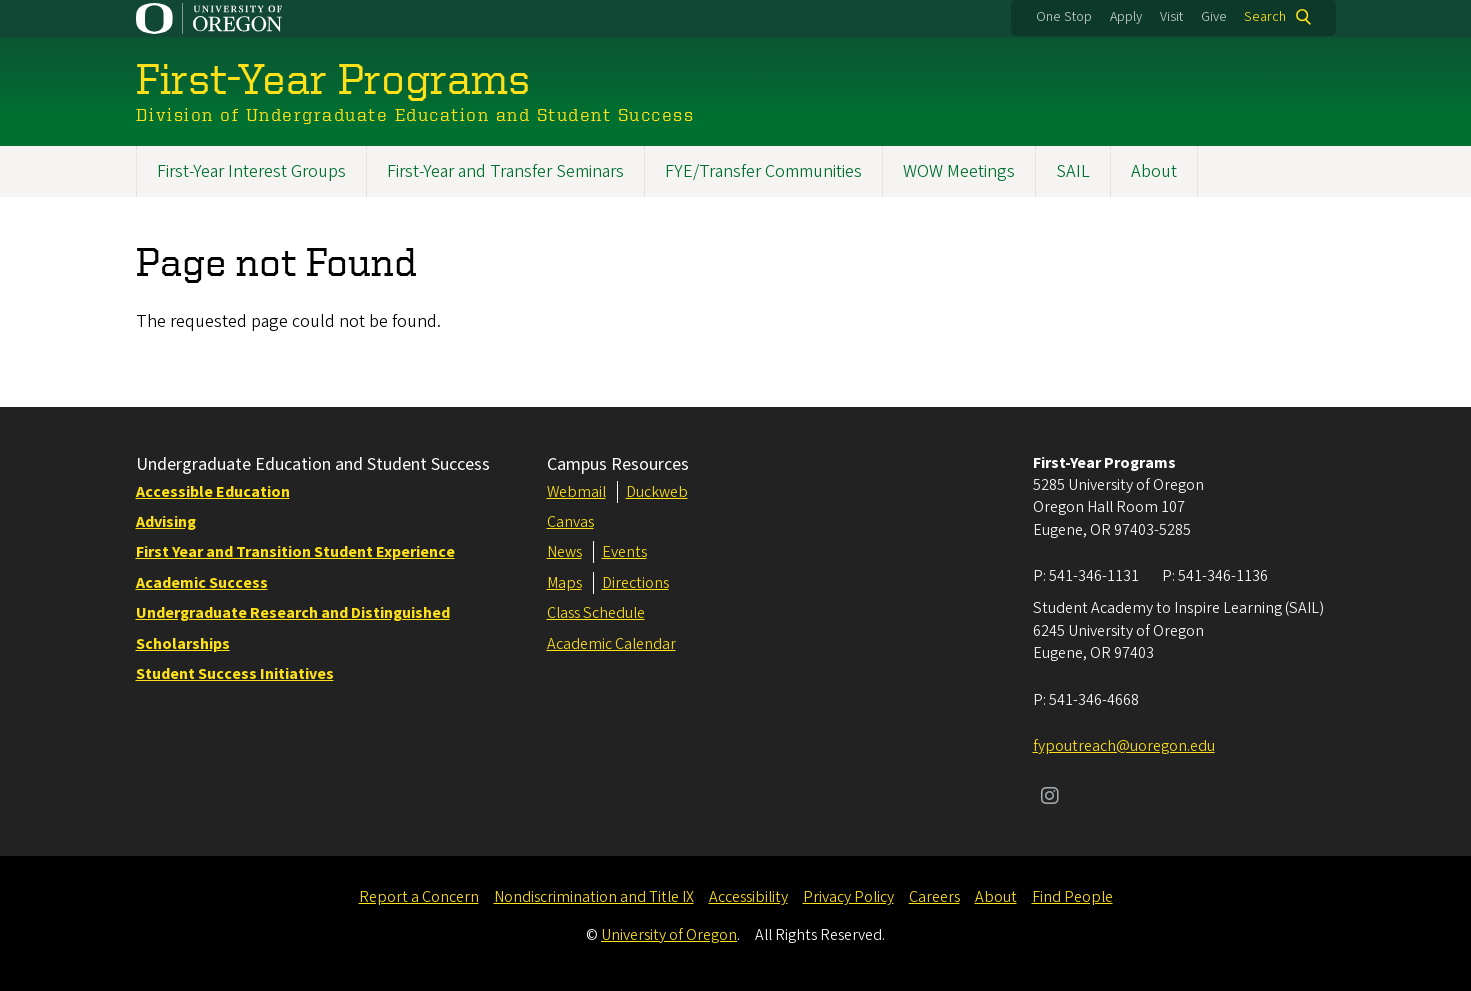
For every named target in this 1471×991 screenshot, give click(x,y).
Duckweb (657, 492)
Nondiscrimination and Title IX (594, 897)
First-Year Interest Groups (251, 171)
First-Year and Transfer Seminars (505, 171)
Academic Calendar (611, 644)
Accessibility (748, 897)
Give (1214, 17)
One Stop (1064, 17)
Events (624, 552)
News (564, 552)
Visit (1171, 17)
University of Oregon (669, 935)
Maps (564, 583)
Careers (934, 897)
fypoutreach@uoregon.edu (1124, 746)
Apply (1126, 17)
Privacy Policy (848, 897)
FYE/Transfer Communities (763, 171)
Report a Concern (419, 897)
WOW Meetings (959, 171)
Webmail (576, 492)
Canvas (570, 522)
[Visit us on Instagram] (1050, 798)
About (1154, 171)
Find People (1072, 897)
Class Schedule (596, 613)
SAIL (1073, 171)
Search (1265, 17)
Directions (635, 583)
